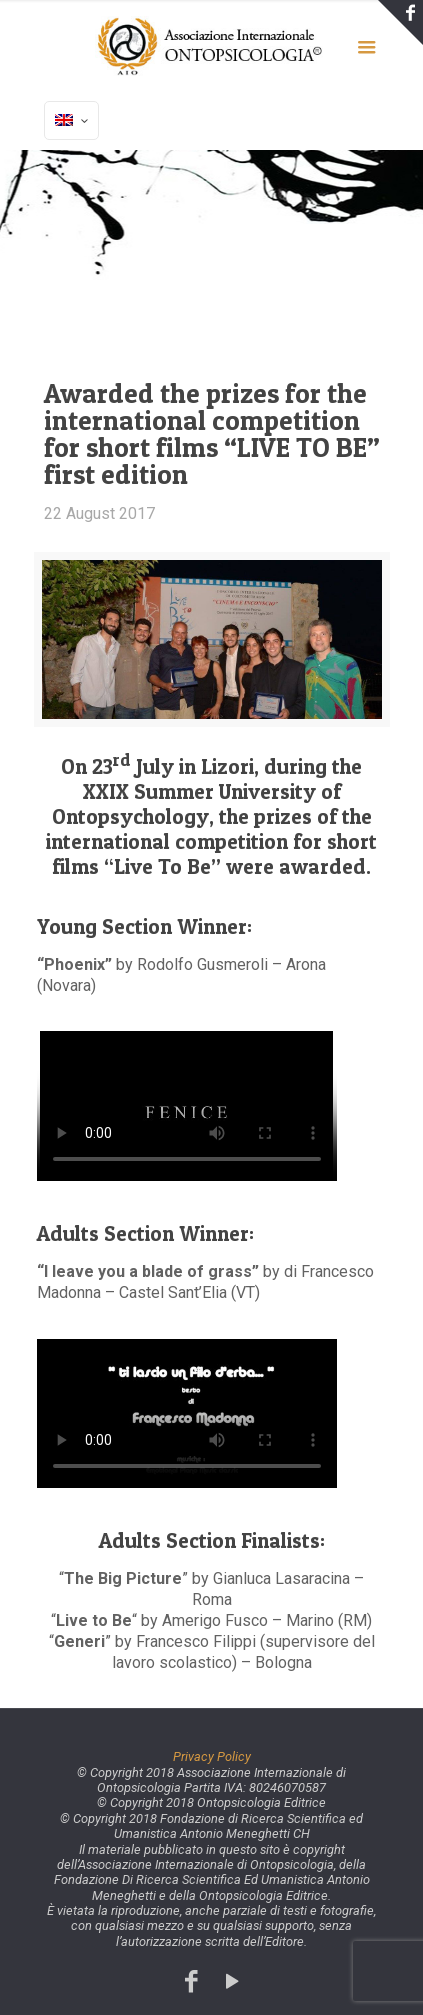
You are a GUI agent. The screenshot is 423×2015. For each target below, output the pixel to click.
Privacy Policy (212, 1756)
